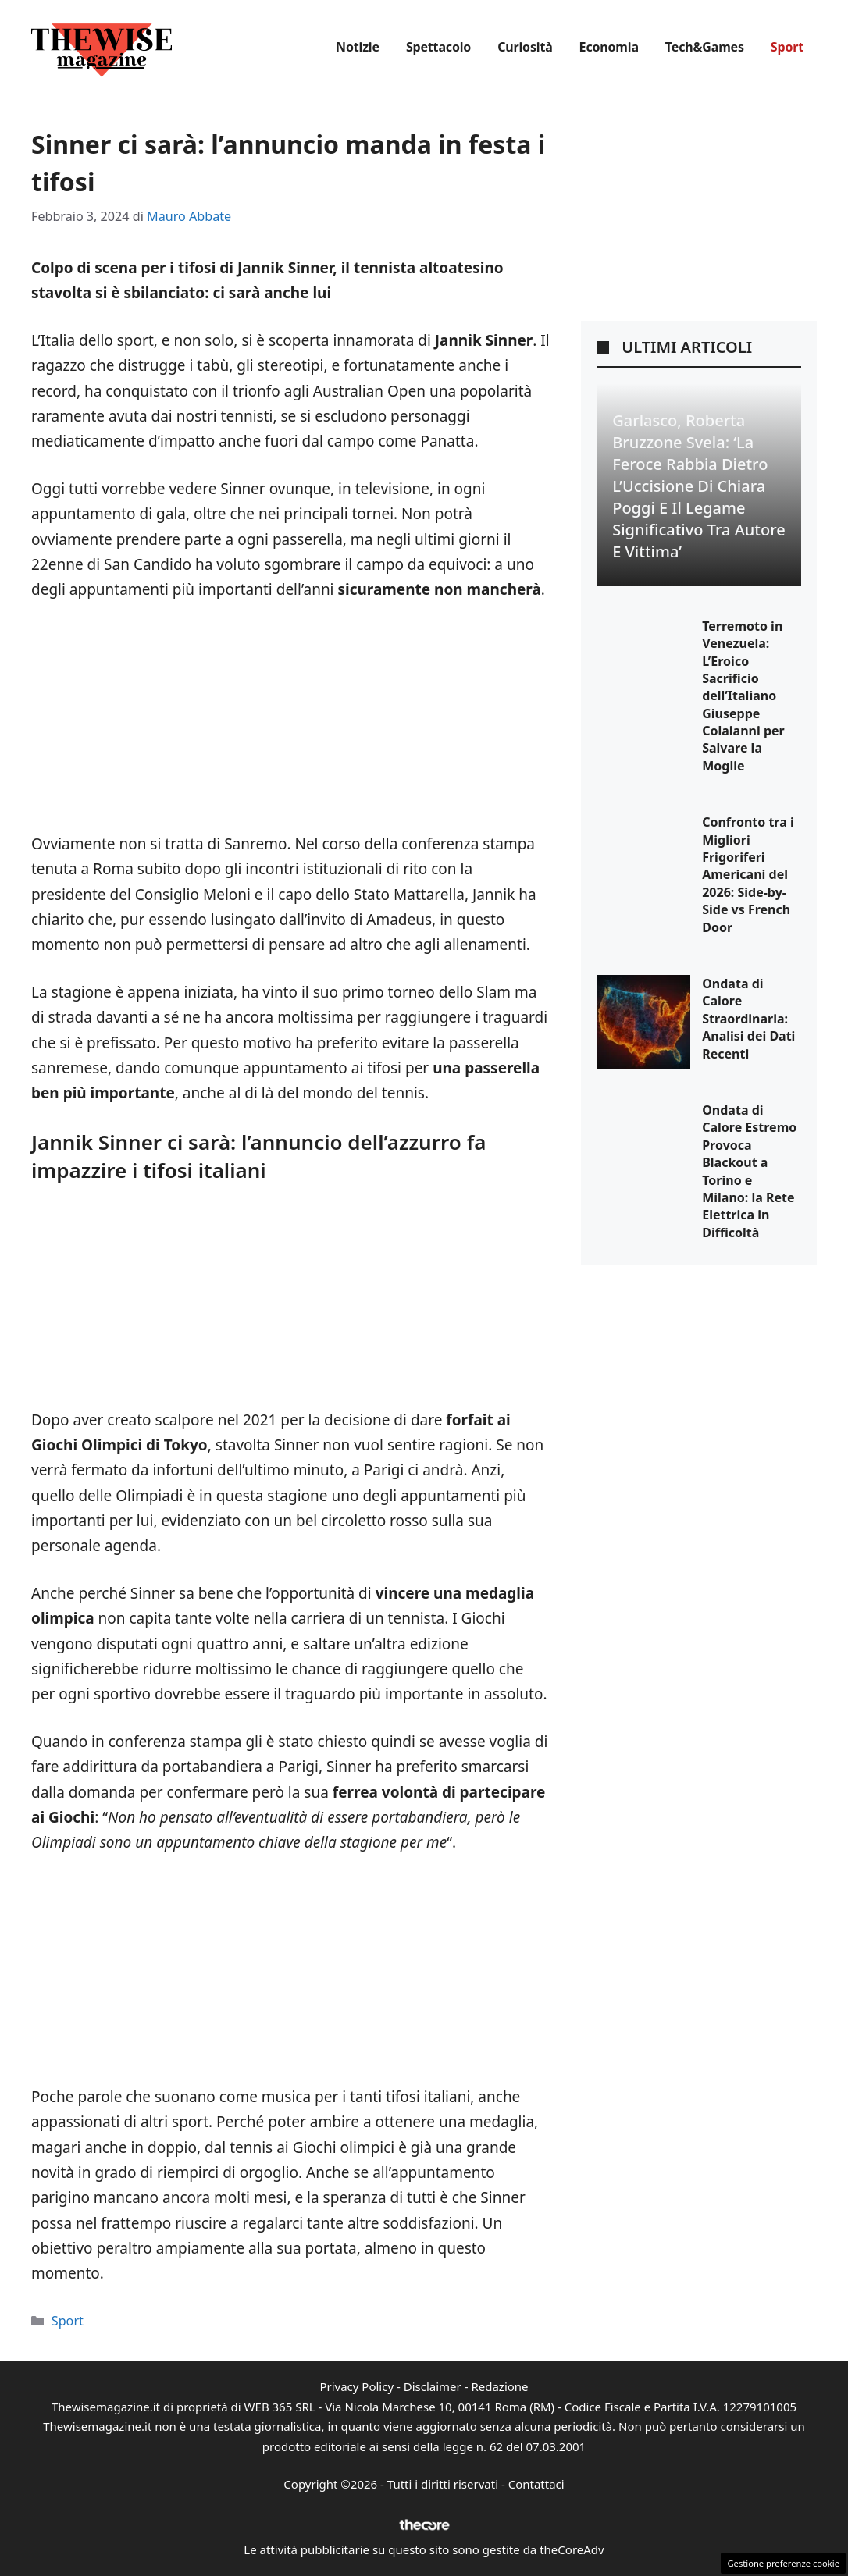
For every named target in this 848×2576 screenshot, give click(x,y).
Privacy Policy (356, 2386)
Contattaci (536, 2484)
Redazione (499, 2386)
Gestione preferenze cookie (783, 2563)
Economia (609, 46)
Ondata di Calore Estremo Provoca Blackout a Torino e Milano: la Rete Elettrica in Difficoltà (749, 1171)
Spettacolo (438, 46)
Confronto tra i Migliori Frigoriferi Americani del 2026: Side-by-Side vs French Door (748, 874)
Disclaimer (432, 2386)
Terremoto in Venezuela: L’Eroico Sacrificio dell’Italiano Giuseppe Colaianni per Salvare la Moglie (743, 695)
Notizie (357, 46)
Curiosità (524, 46)
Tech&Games (704, 46)
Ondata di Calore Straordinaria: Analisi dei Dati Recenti (748, 1018)
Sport (787, 46)
